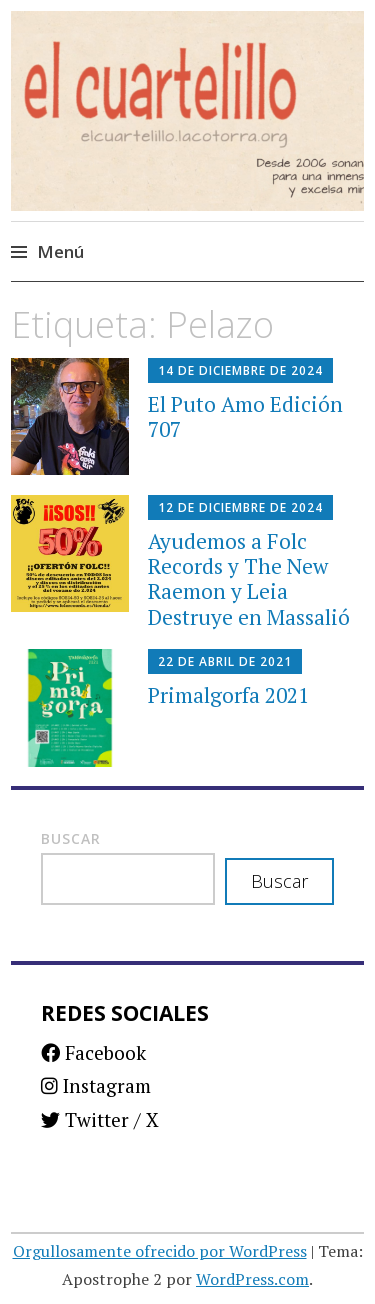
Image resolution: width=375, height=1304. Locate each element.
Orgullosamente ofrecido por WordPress (160, 1251)
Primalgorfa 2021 (228, 695)
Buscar (71, 838)
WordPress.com (252, 1279)
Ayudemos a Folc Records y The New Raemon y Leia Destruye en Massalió (249, 579)
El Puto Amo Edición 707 (245, 416)
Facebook (93, 1052)
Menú (60, 251)
